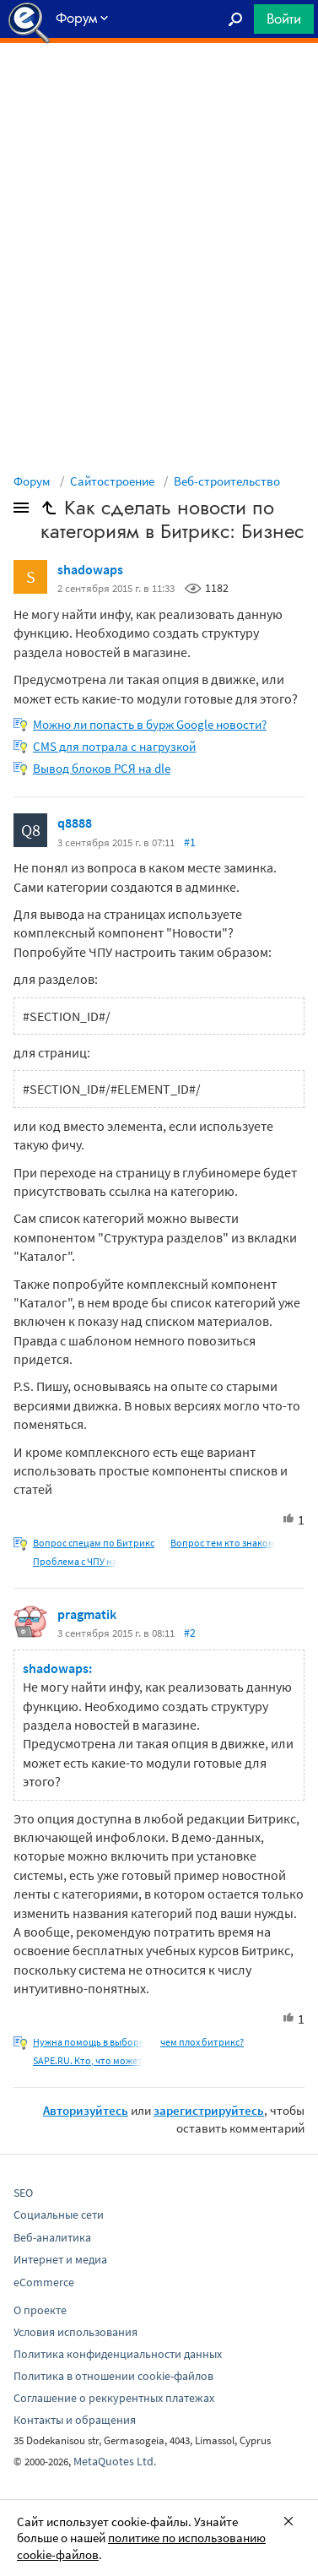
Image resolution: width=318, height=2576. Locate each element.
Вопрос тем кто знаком (222, 1542)
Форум (32, 481)
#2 (190, 1632)
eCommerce (43, 2282)
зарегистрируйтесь (209, 2110)
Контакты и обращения (74, 2419)
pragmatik (86, 1614)
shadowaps (90, 569)
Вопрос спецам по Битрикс (93, 1542)
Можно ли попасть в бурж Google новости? (150, 724)
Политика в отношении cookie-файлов (113, 2375)
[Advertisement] (159, 85)
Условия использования (75, 2332)
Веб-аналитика (52, 2237)
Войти (284, 18)
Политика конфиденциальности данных (117, 2353)
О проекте (40, 2310)
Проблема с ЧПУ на (75, 1561)
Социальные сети (58, 2214)
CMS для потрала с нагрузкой (114, 746)
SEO (23, 2192)
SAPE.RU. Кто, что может (88, 2060)
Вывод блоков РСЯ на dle (101, 768)
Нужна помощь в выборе (88, 2041)
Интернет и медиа (60, 2259)
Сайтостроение (112, 481)
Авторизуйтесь (85, 2110)
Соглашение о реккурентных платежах (113, 2397)
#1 (190, 842)
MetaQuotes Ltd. (114, 2461)
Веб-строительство (227, 481)
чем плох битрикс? (202, 2041)
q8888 (74, 822)
